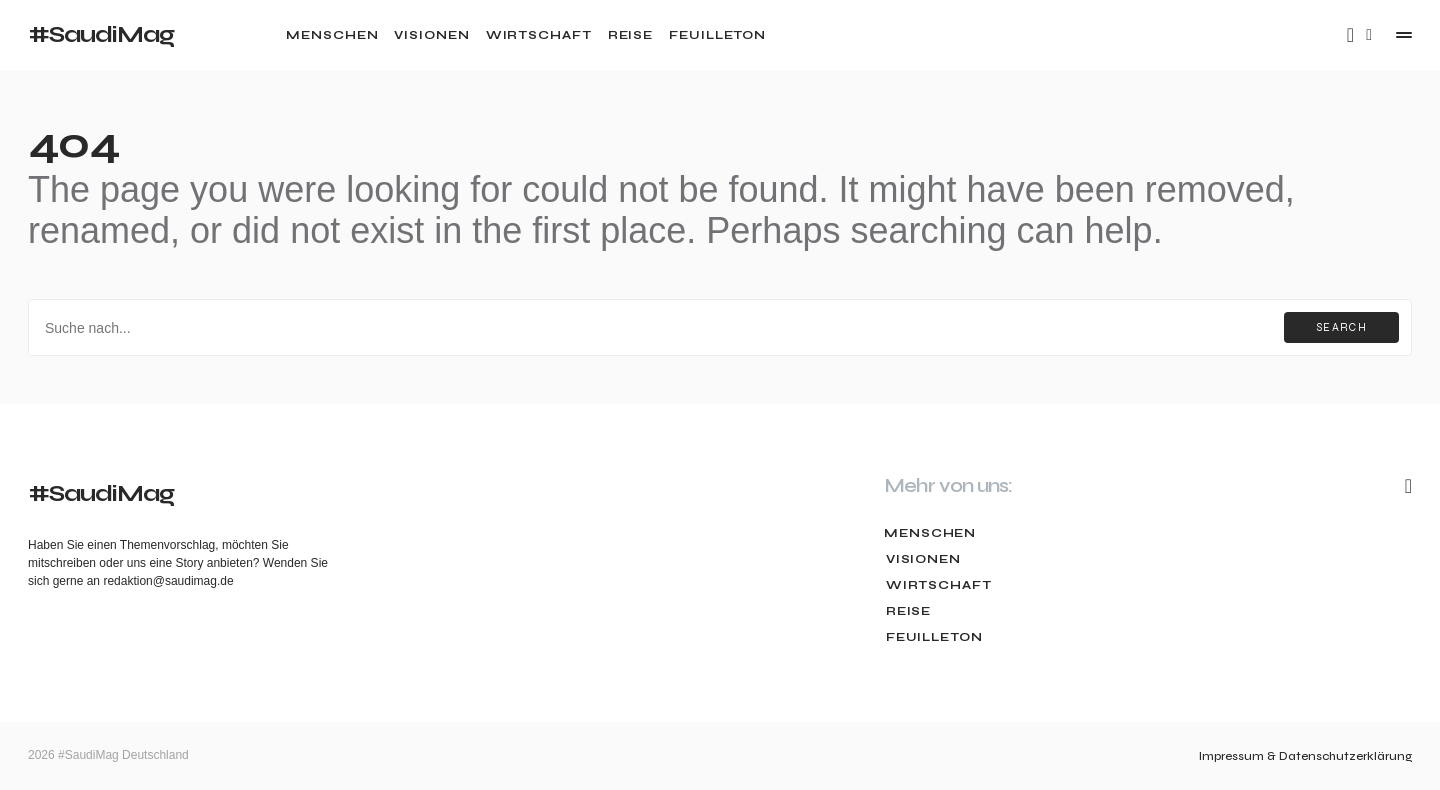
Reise (907, 611)
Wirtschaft (937, 585)
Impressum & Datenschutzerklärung (1305, 756)
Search (1341, 327)
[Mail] (1350, 35)
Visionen (921, 559)
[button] (1369, 35)
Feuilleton (932, 637)
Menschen (930, 533)
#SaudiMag (101, 34)
